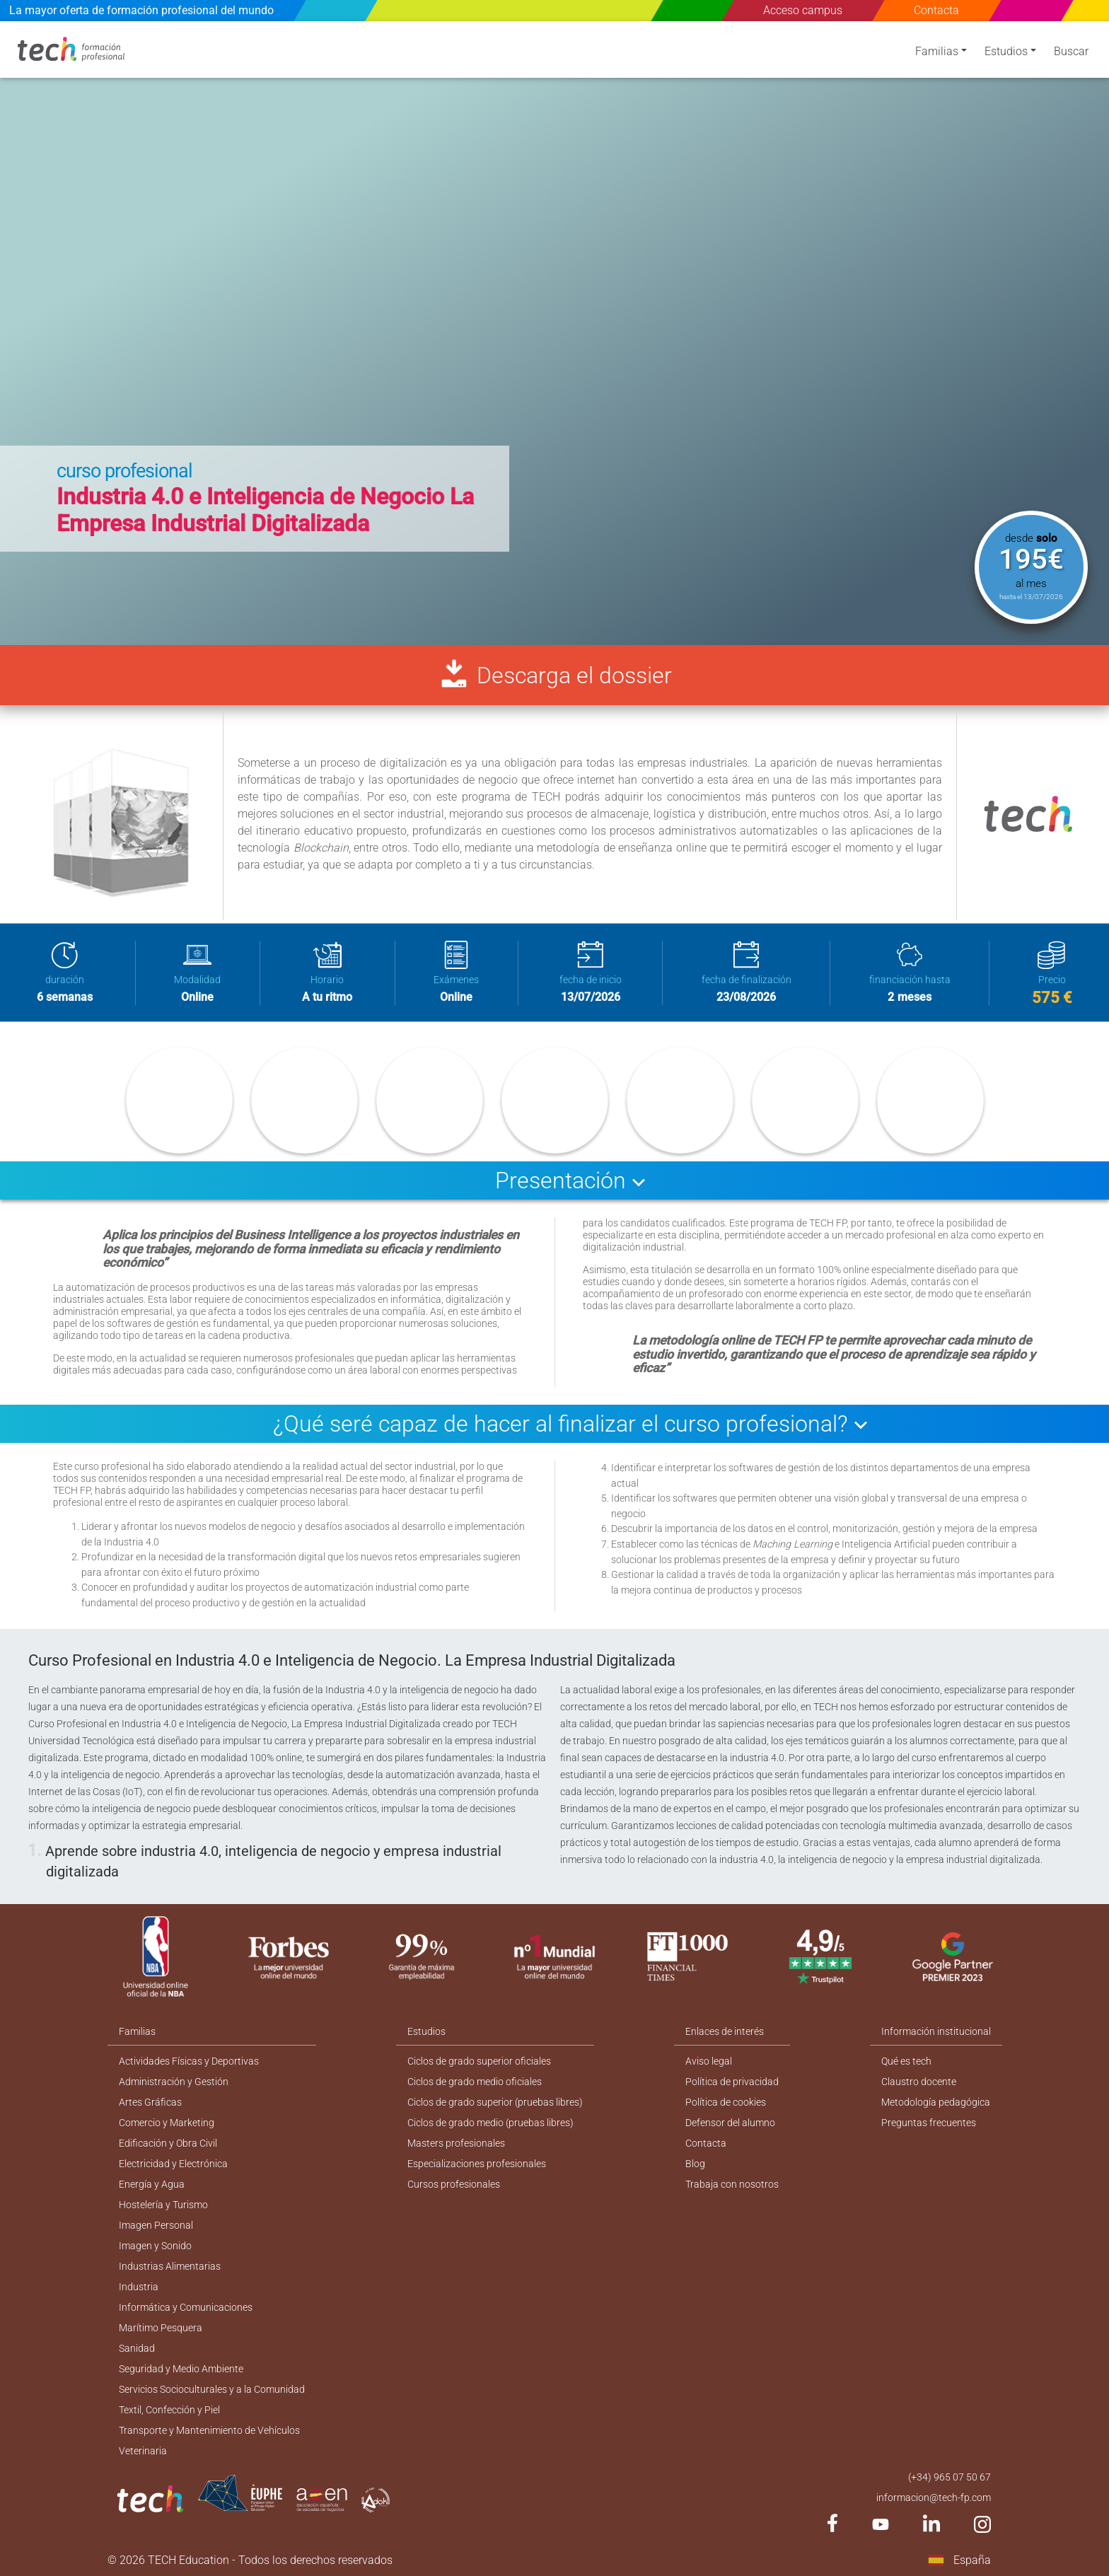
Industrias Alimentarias (170, 2266)
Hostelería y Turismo (163, 2204)
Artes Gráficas (150, 2102)
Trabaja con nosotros (732, 2184)
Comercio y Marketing (166, 2122)
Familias (936, 51)
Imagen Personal (156, 2225)
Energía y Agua (152, 2184)
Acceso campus (803, 10)
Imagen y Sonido (155, 2245)
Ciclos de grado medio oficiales (474, 2081)
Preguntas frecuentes (928, 2122)
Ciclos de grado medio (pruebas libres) (490, 2122)
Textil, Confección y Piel (169, 2409)
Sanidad (137, 2348)
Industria (138, 2286)
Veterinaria (143, 2450)
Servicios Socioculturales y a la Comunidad (212, 2389)
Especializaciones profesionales (476, 2163)
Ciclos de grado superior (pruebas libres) (495, 2102)
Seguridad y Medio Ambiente (181, 2368)
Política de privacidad (732, 2081)
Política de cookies (725, 2102)
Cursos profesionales (453, 2184)
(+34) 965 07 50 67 (949, 2477)
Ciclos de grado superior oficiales (479, 2061)
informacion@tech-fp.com (933, 2497)
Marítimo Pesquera (160, 2327)
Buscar (1071, 51)
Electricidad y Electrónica (173, 2163)
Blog (695, 2163)
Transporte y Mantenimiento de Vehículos (209, 2430)
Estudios (1006, 51)
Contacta (937, 10)
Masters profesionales (456, 2143)
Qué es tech (906, 2061)
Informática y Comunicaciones (185, 2307)
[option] (554, 333)
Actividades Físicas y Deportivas (189, 2061)
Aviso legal (708, 2061)
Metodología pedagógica (935, 2102)
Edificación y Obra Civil (168, 2143)
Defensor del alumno (730, 2122)
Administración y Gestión (173, 2081)
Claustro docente (918, 2081)
